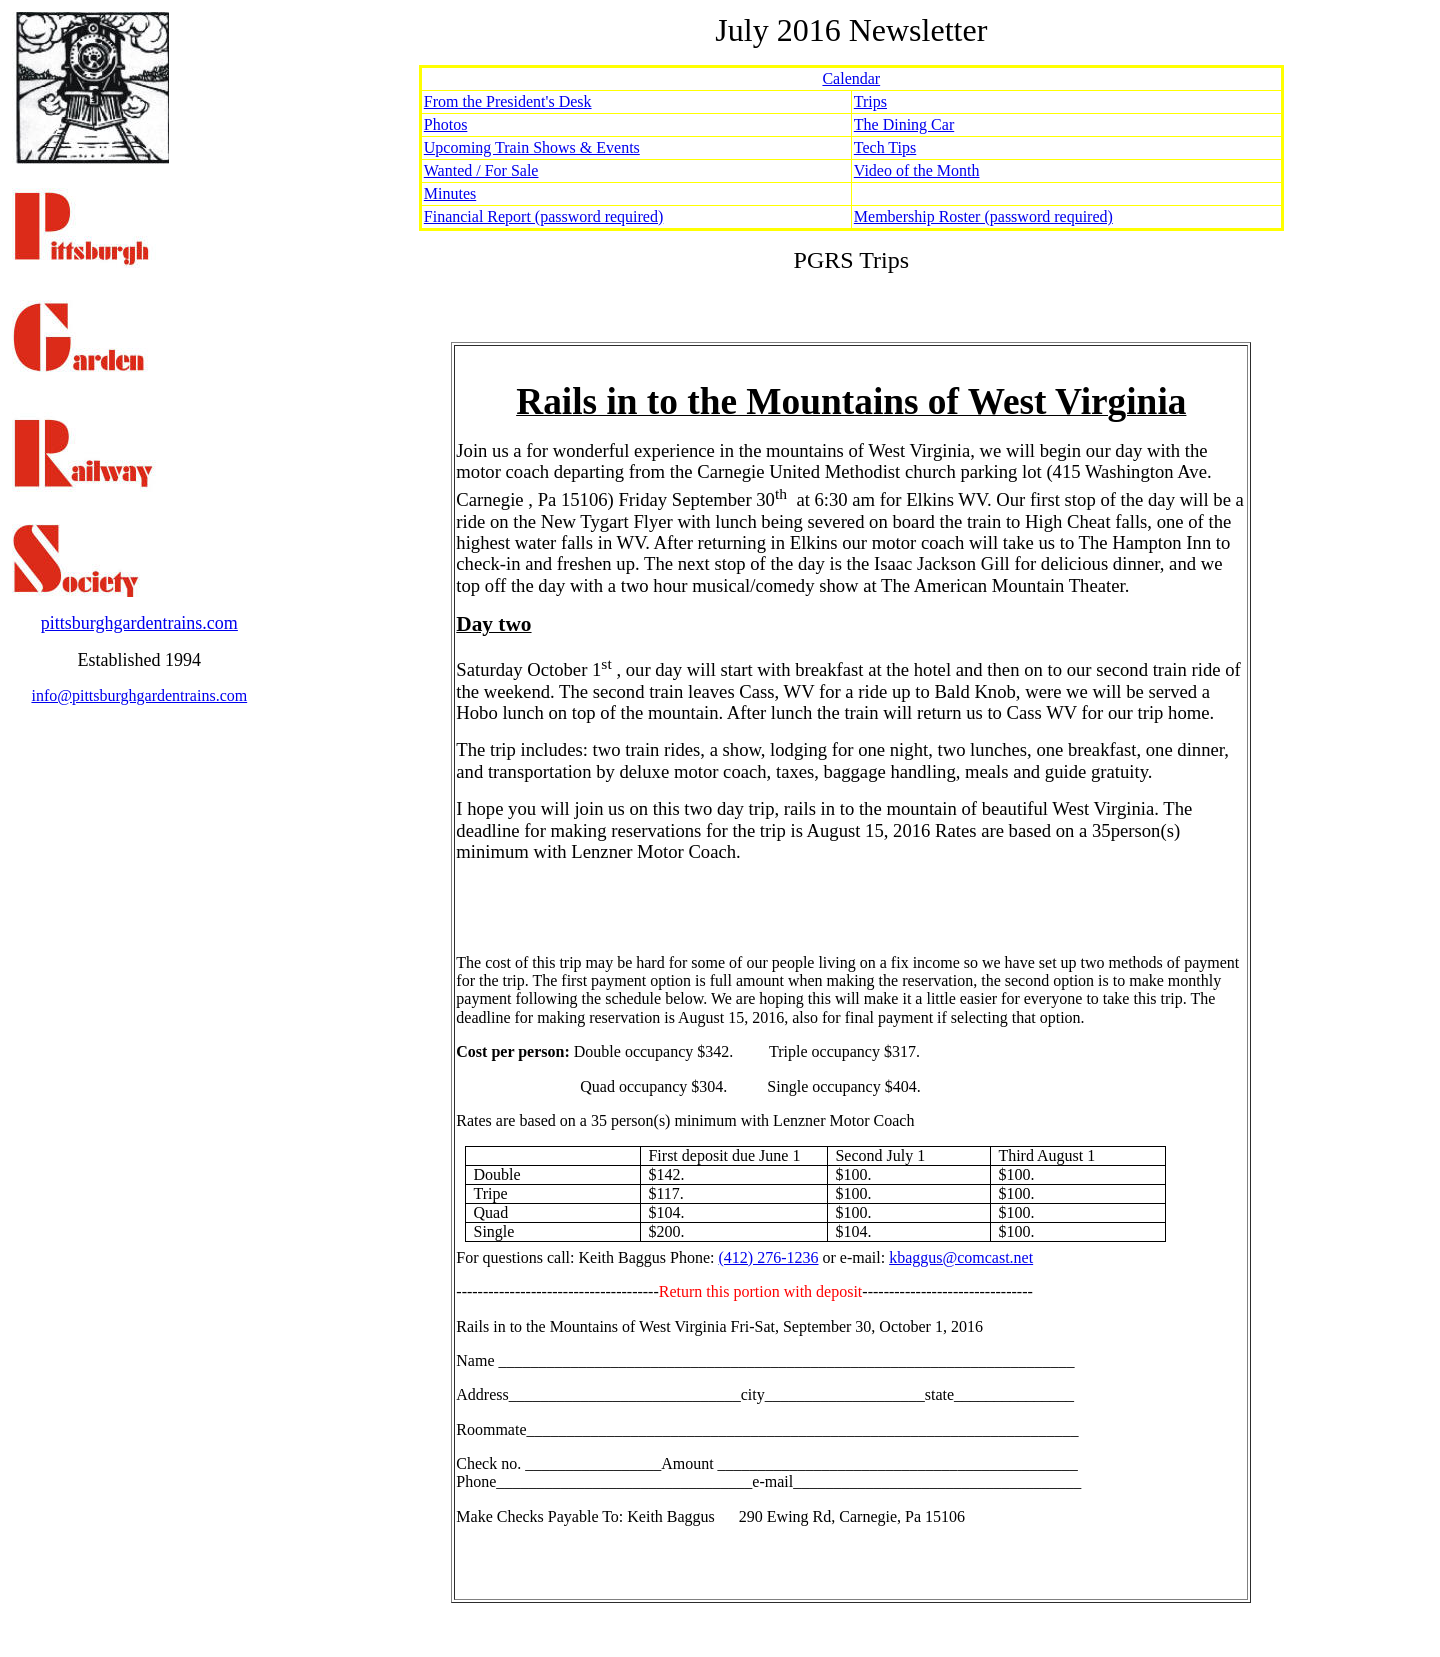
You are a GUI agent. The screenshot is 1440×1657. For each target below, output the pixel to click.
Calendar (851, 78)
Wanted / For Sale (481, 170)
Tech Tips (885, 147)
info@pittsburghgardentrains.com (139, 695)
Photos (446, 124)
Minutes (450, 193)
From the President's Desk (508, 101)
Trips (870, 101)
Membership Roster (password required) (983, 216)
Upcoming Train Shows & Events (532, 147)
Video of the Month (917, 170)
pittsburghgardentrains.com (139, 623)
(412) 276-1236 (769, 1257)
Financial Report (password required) (543, 216)
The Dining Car (904, 124)
